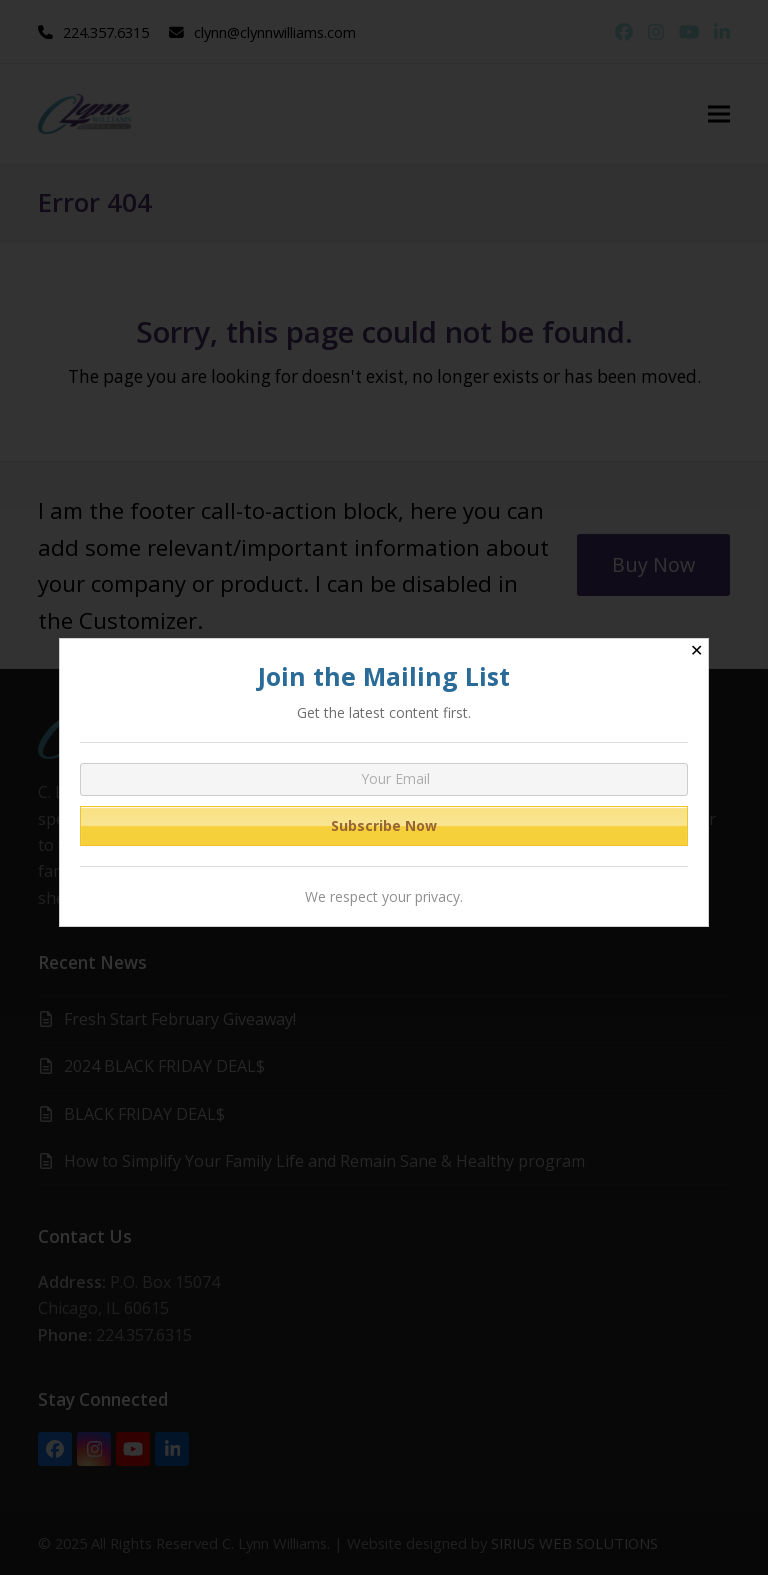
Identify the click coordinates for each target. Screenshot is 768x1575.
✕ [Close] (696, 650)
